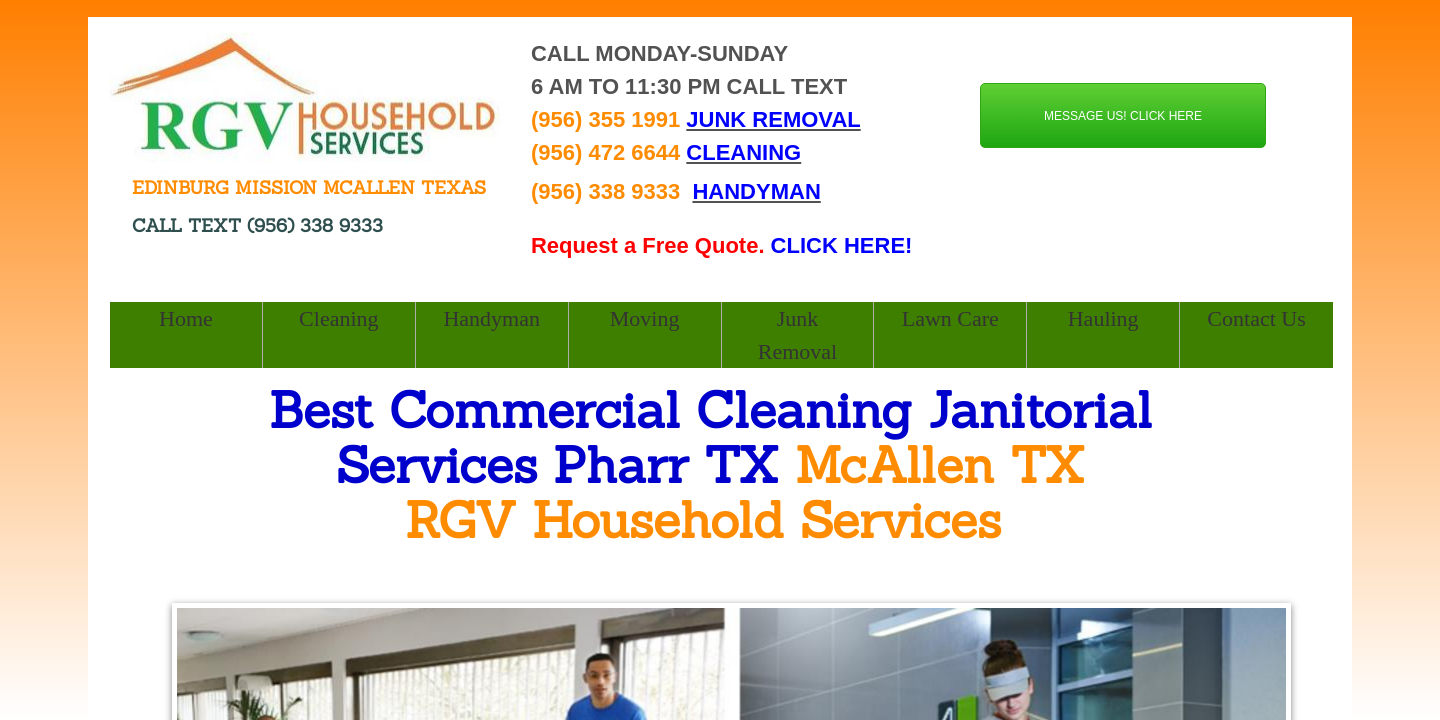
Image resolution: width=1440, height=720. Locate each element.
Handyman (491, 318)
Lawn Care (950, 318)
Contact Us (1256, 318)
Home (186, 318)
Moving (645, 318)
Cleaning (338, 318)
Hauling (1103, 318)
